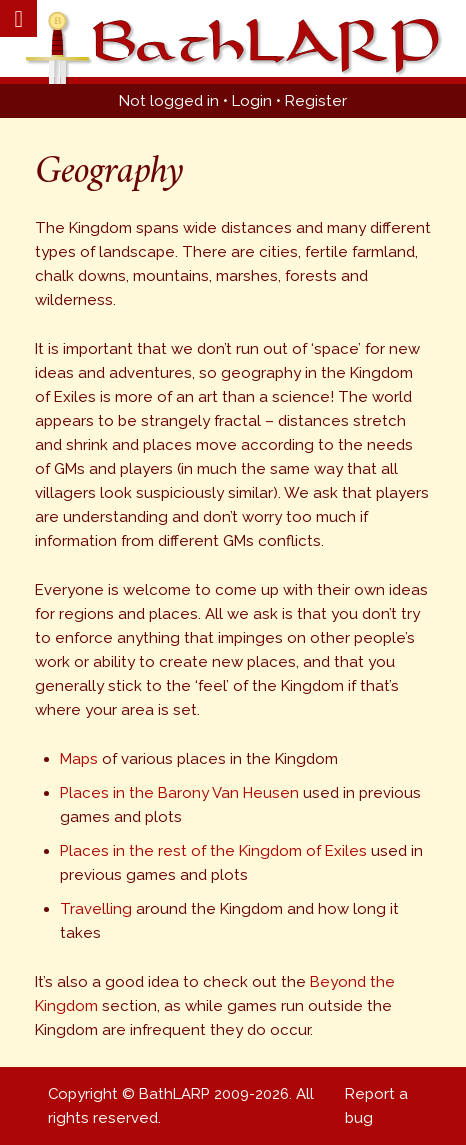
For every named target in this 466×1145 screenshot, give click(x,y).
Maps (79, 759)
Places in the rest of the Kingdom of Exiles (213, 851)
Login (252, 101)
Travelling (96, 909)
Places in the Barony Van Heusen (179, 793)
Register (316, 101)
